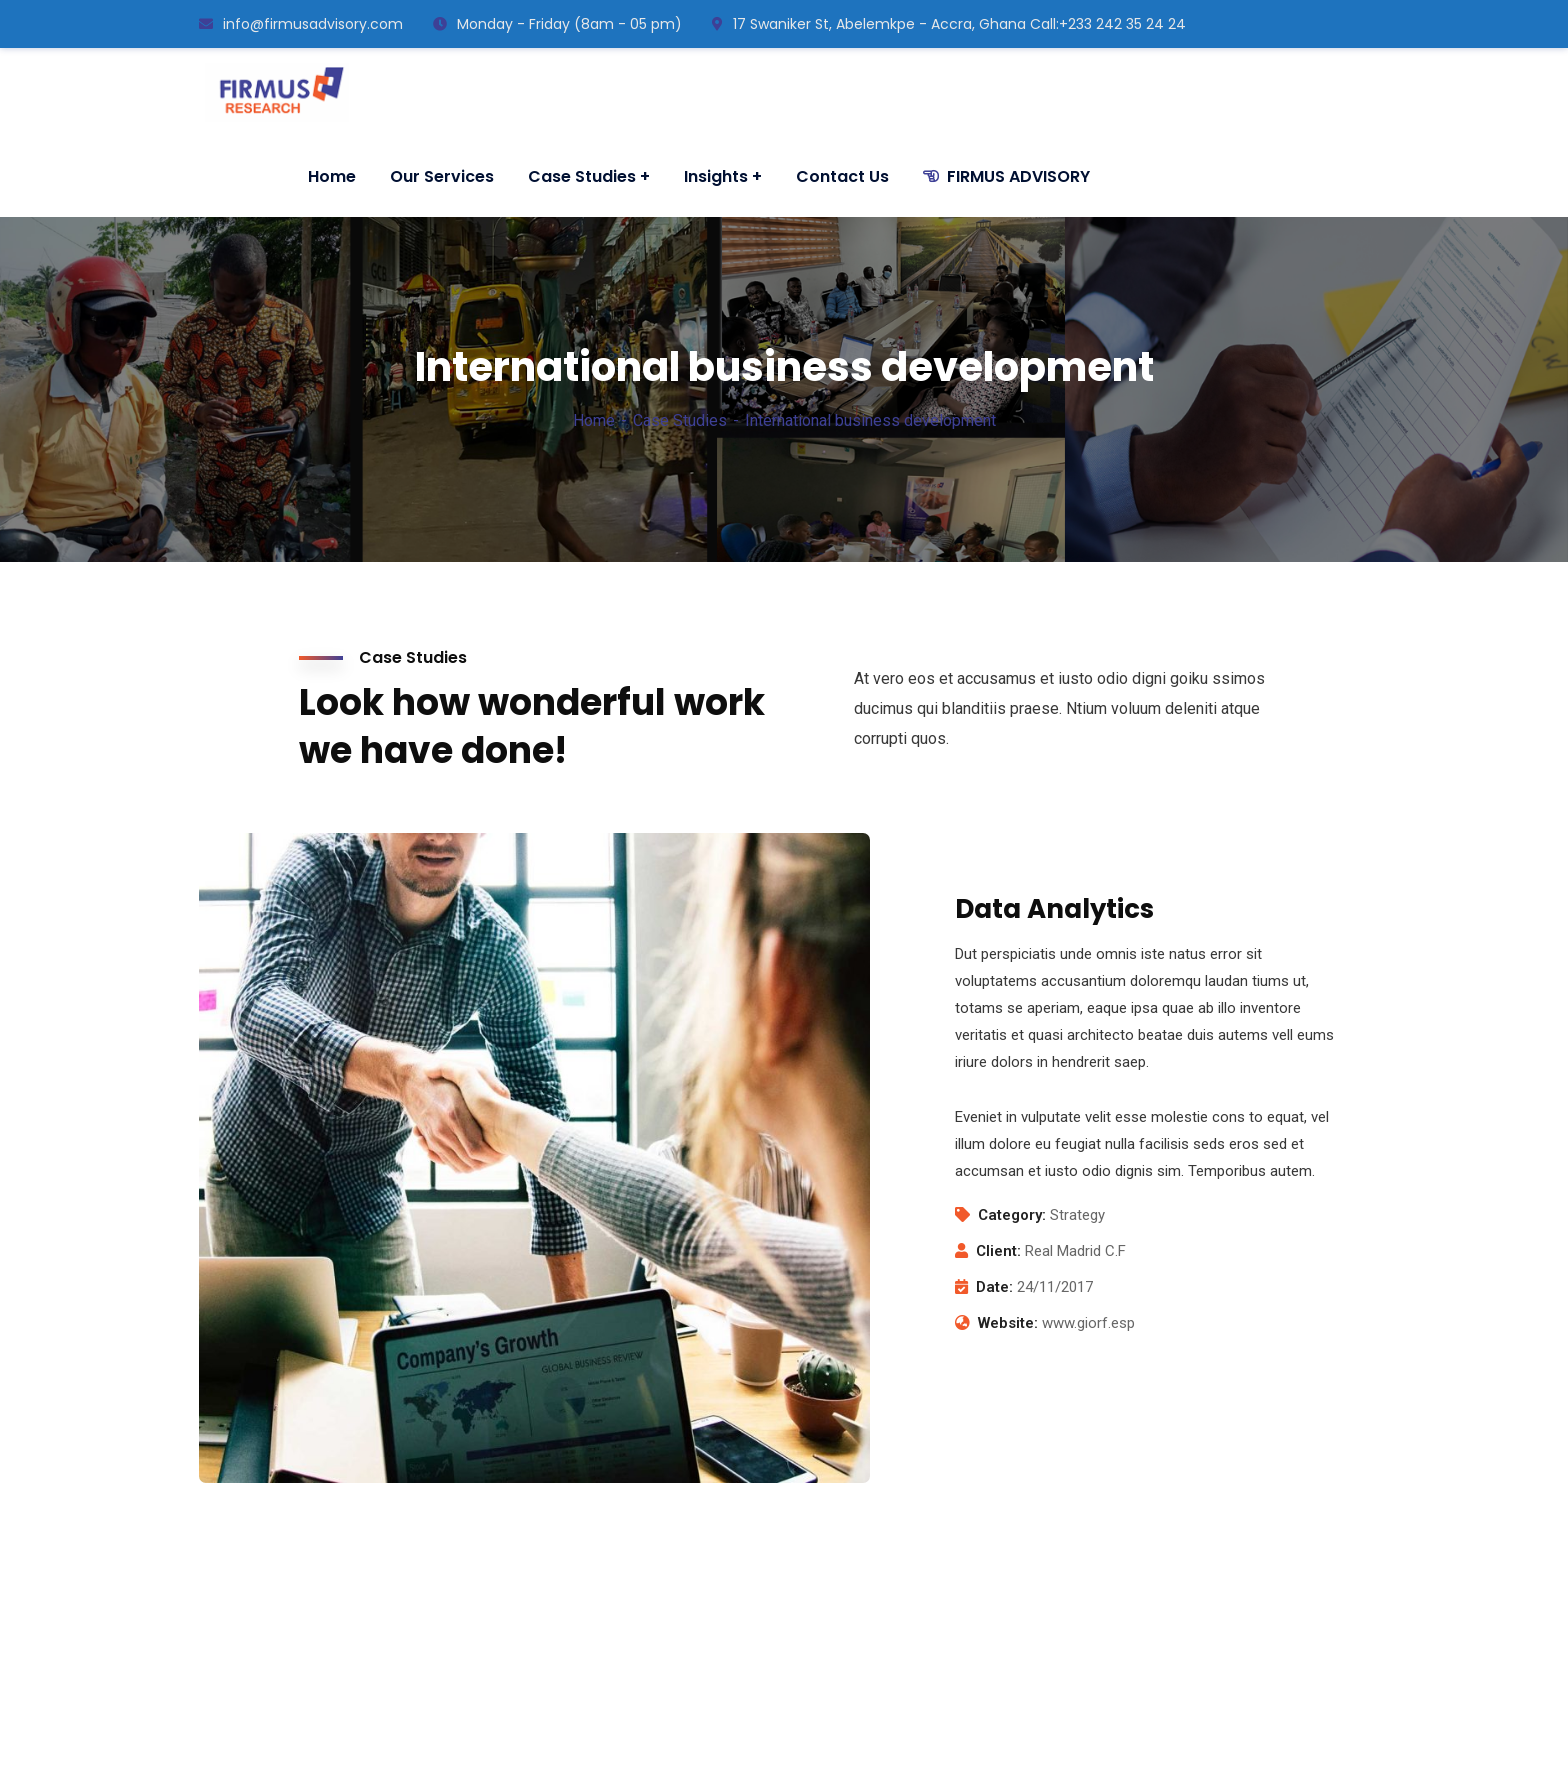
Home (594, 420)
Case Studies (680, 420)
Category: (1012, 1215)
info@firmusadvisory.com (301, 24)
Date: (994, 1287)
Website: (1008, 1323)
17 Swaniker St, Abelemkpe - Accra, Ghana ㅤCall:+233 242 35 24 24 (949, 24)
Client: (998, 1251)
